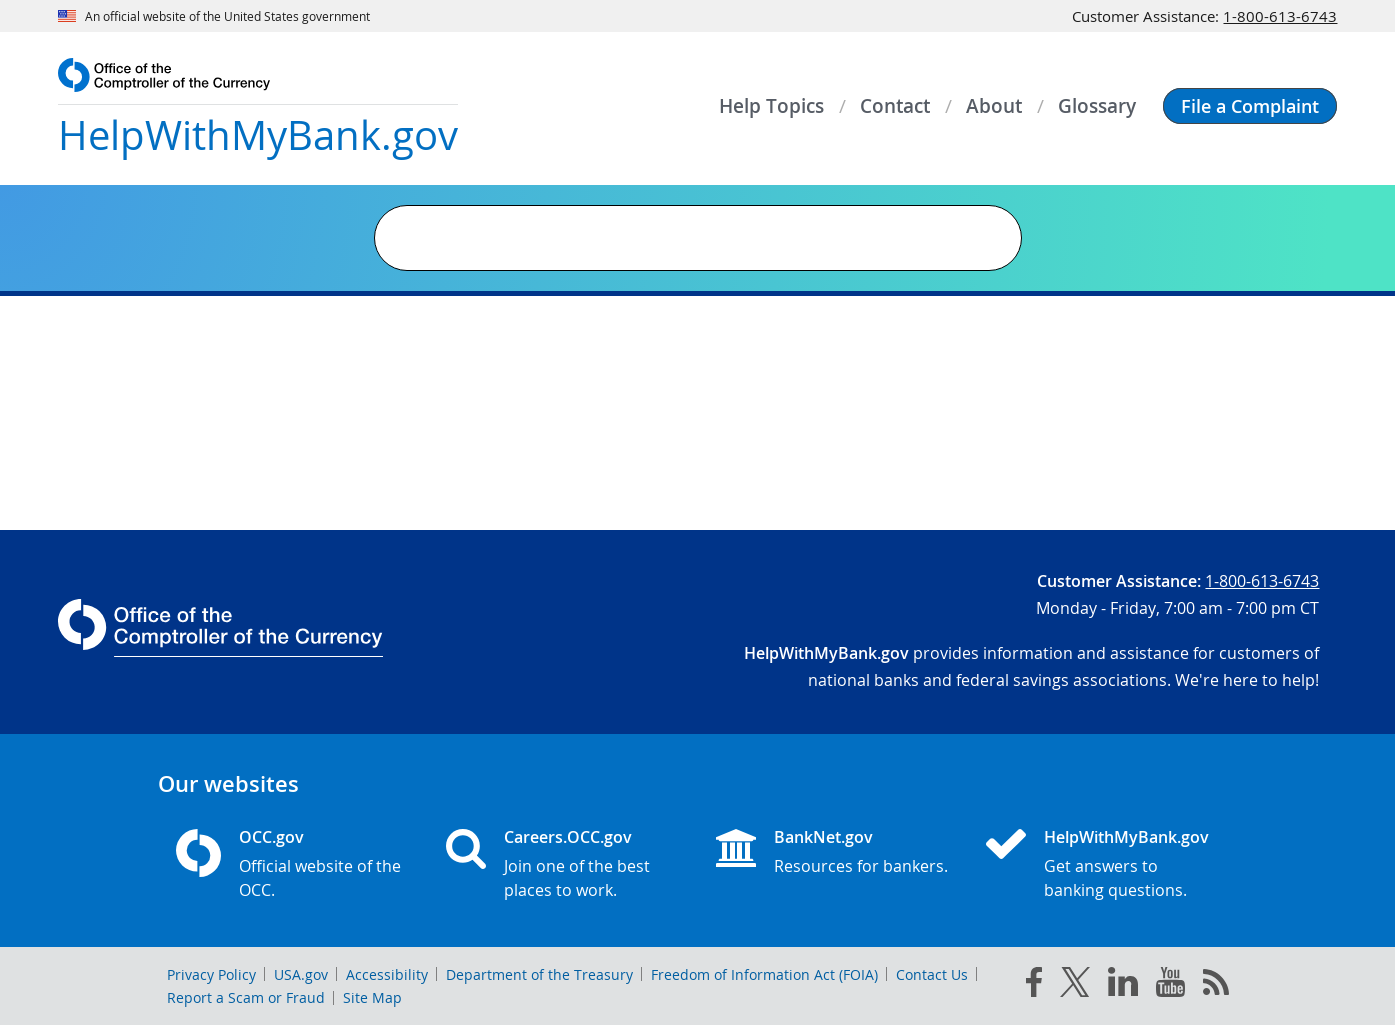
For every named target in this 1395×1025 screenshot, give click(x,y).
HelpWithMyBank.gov (1126, 837)
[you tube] (1170, 986)
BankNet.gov (823, 837)
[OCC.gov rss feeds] (1216, 986)
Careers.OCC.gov (568, 837)
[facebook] (1034, 986)
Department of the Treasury (539, 974)
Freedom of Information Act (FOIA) (764, 974)
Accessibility (387, 974)
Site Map (372, 997)
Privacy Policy (211, 974)
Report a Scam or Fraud (246, 997)
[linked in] (1123, 985)
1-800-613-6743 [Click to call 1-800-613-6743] (1280, 16)
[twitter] (1075, 986)
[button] (1250, 106)
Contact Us (932, 974)
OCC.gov (271, 837)
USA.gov (301, 974)
